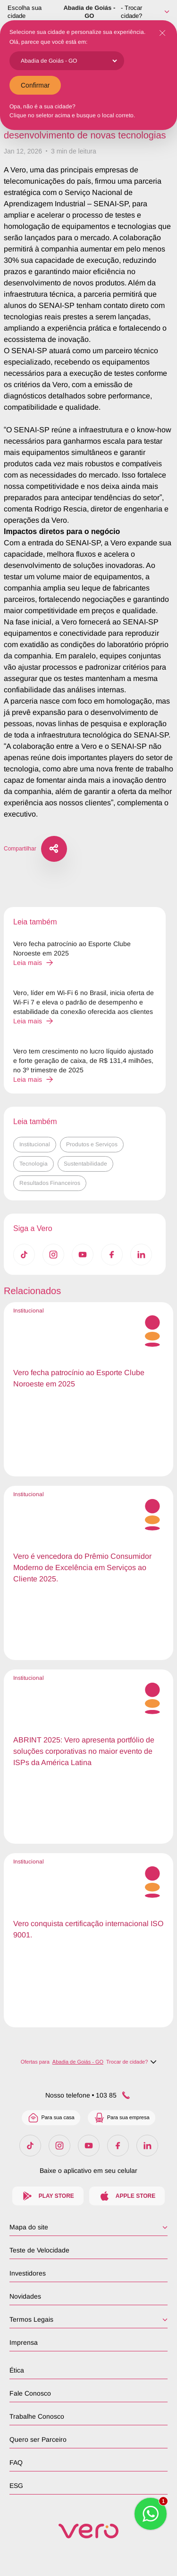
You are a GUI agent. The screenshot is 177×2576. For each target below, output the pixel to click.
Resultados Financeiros (49, 1183)
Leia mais (33, 962)
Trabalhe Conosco (36, 2416)
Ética (16, 2370)
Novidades (25, 2296)
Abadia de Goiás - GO (89, 11)
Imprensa (23, 2342)
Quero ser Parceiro (38, 2439)
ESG (16, 2485)
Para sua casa (50, 2117)
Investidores (27, 2273)
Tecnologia (33, 1163)
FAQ (16, 2462)
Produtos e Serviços (92, 1144)
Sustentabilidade (85, 1163)
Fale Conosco (30, 2393)
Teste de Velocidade (39, 2250)
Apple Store (127, 2196)
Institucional (34, 1144)
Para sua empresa (121, 2117)
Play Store (48, 2196)
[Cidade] (68, 60)
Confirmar (35, 85)
